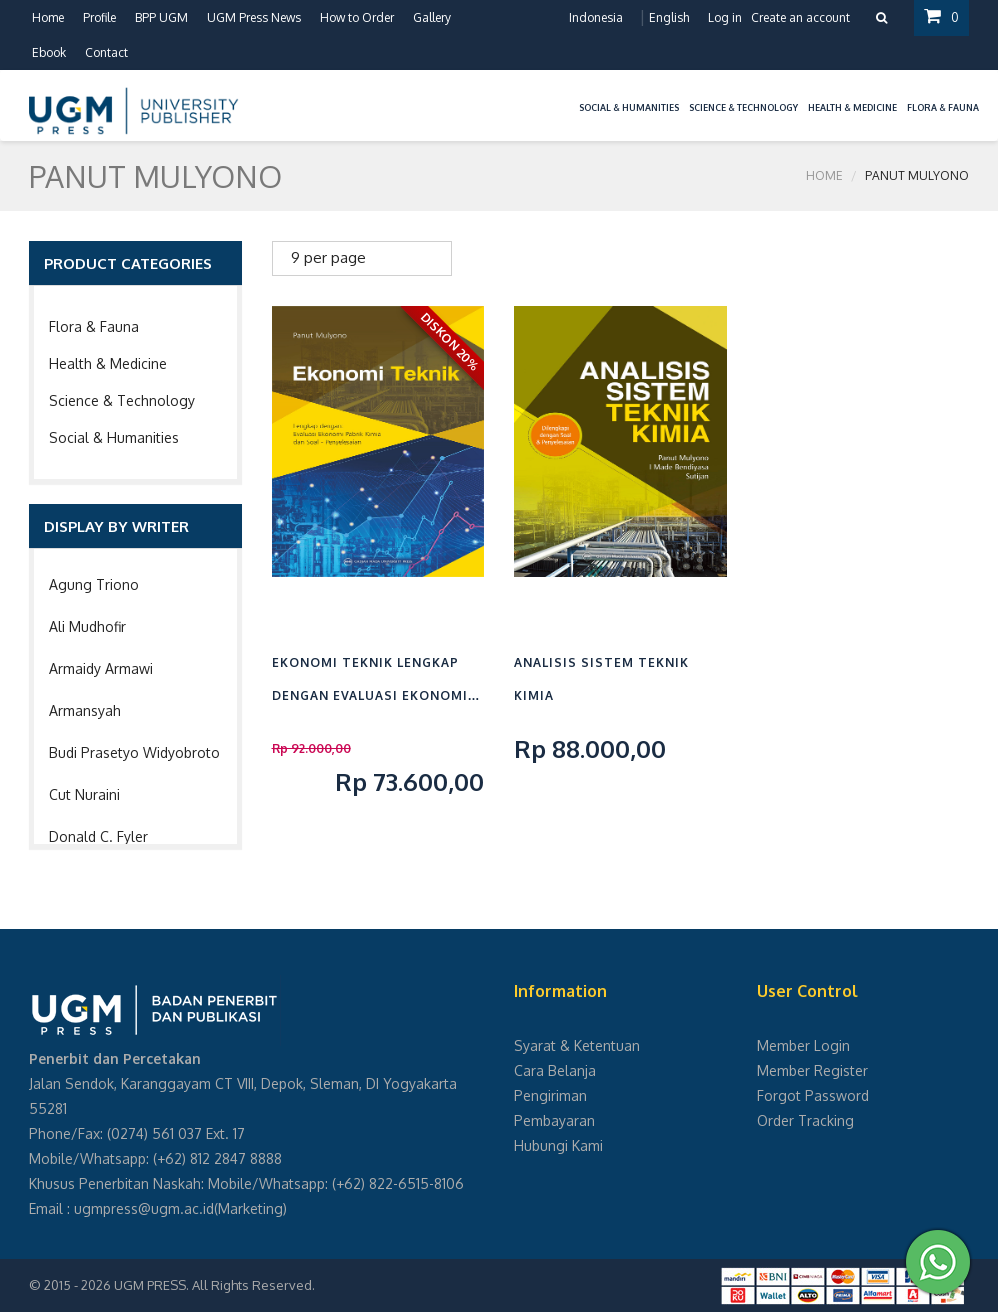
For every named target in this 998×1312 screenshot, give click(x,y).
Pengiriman (550, 1095)
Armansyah (85, 710)
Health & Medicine (108, 363)
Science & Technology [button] (743, 107)
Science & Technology (122, 400)
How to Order (357, 17)
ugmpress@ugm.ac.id (144, 1208)
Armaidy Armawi (101, 668)
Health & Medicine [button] (852, 107)
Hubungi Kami (558, 1145)
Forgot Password (813, 1095)
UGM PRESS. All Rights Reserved (213, 1285)
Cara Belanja (555, 1070)
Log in (725, 17)
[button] (569, 95)
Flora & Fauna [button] (943, 107)
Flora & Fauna (94, 326)
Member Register (812, 1070)
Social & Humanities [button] (629, 107)
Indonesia (596, 17)
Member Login (803, 1045)
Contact (106, 52)
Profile (99, 17)
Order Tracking (805, 1120)
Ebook (49, 52)
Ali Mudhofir (87, 626)
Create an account (800, 17)
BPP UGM (161, 17)
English (669, 17)
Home (48, 17)
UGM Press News (254, 17)
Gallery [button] (432, 17)
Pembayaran (554, 1120)
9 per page (328, 257)
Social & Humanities (114, 437)
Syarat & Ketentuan (577, 1045)
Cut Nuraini (84, 794)
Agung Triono (94, 584)
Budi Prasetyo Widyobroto (134, 752)
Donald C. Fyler (98, 836)
